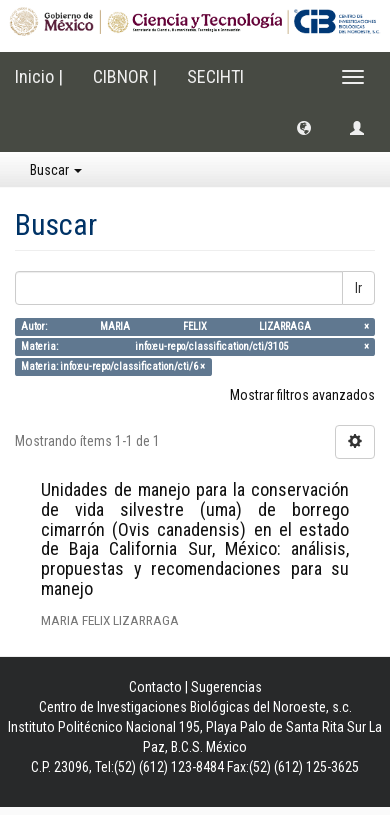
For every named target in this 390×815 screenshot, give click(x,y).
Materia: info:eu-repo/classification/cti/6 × (113, 366)
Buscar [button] (56, 170)
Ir (358, 288)
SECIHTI (215, 76)
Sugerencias (226, 687)
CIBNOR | (125, 76)
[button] (304, 127)
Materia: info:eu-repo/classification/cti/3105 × (194, 346)
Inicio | (39, 76)
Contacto (155, 687)
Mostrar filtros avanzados (302, 395)
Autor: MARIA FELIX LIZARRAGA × (194, 326)
